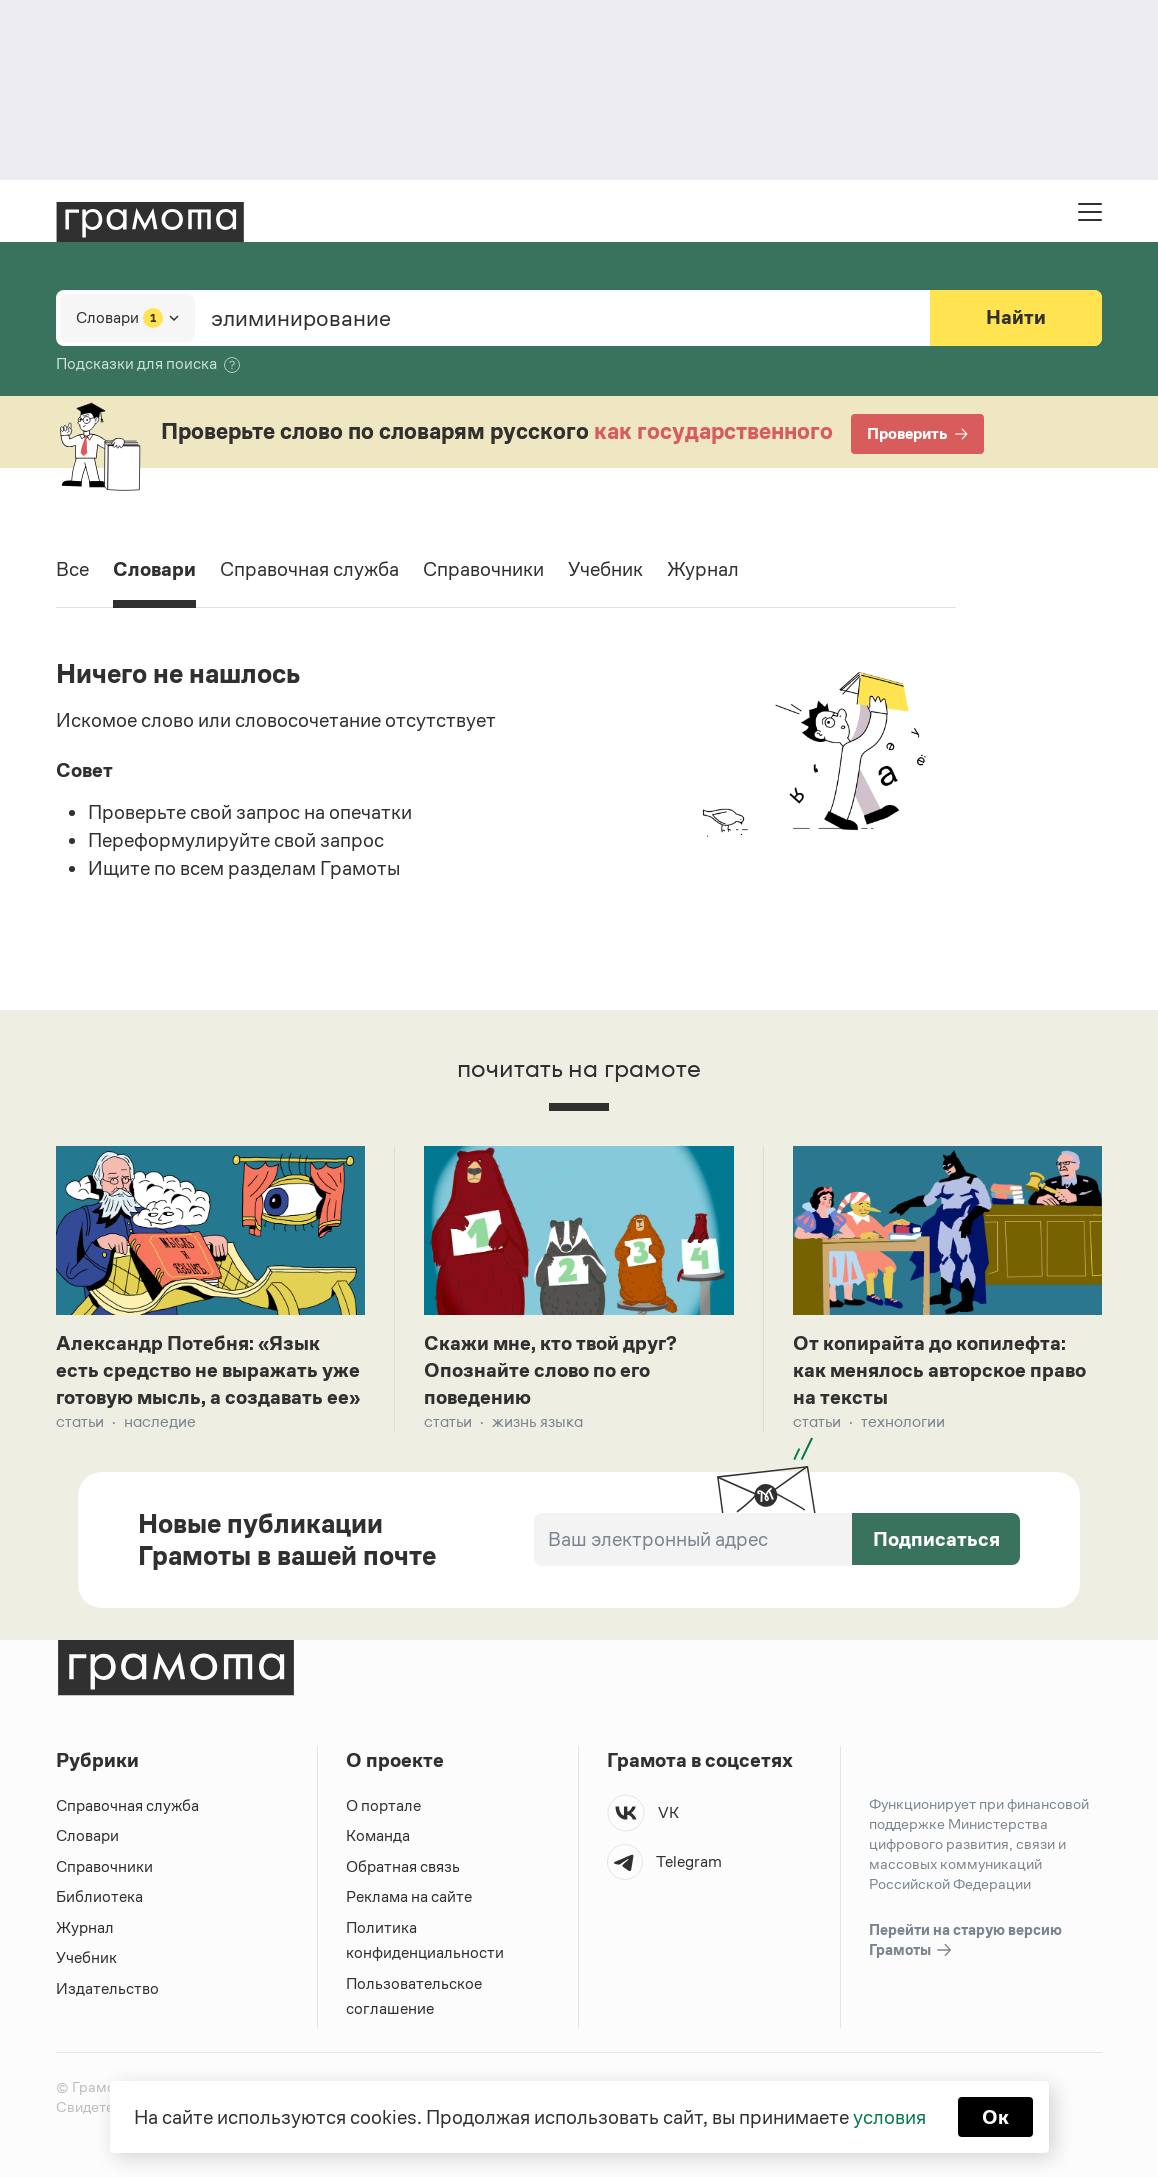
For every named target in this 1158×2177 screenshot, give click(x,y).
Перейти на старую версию (965, 1941)
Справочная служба (309, 569)
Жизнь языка (537, 1421)
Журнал (703, 569)
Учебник (605, 569)
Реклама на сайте (409, 1896)
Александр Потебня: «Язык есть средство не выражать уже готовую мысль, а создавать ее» (208, 1370)
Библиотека (99, 1896)
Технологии (903, 1421)
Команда (378, 1835)
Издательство (107, 1988)
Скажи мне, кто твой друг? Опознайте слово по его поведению (550, 1370)
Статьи (80, 1421)
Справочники (483, 569)
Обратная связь (403, 1866)
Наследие (160, 1421)
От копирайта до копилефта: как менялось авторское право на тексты (939, 1370)
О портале (383, 1805)
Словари (154, 569)
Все (72, 569)
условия (889, 2117)
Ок (995, 2117)
